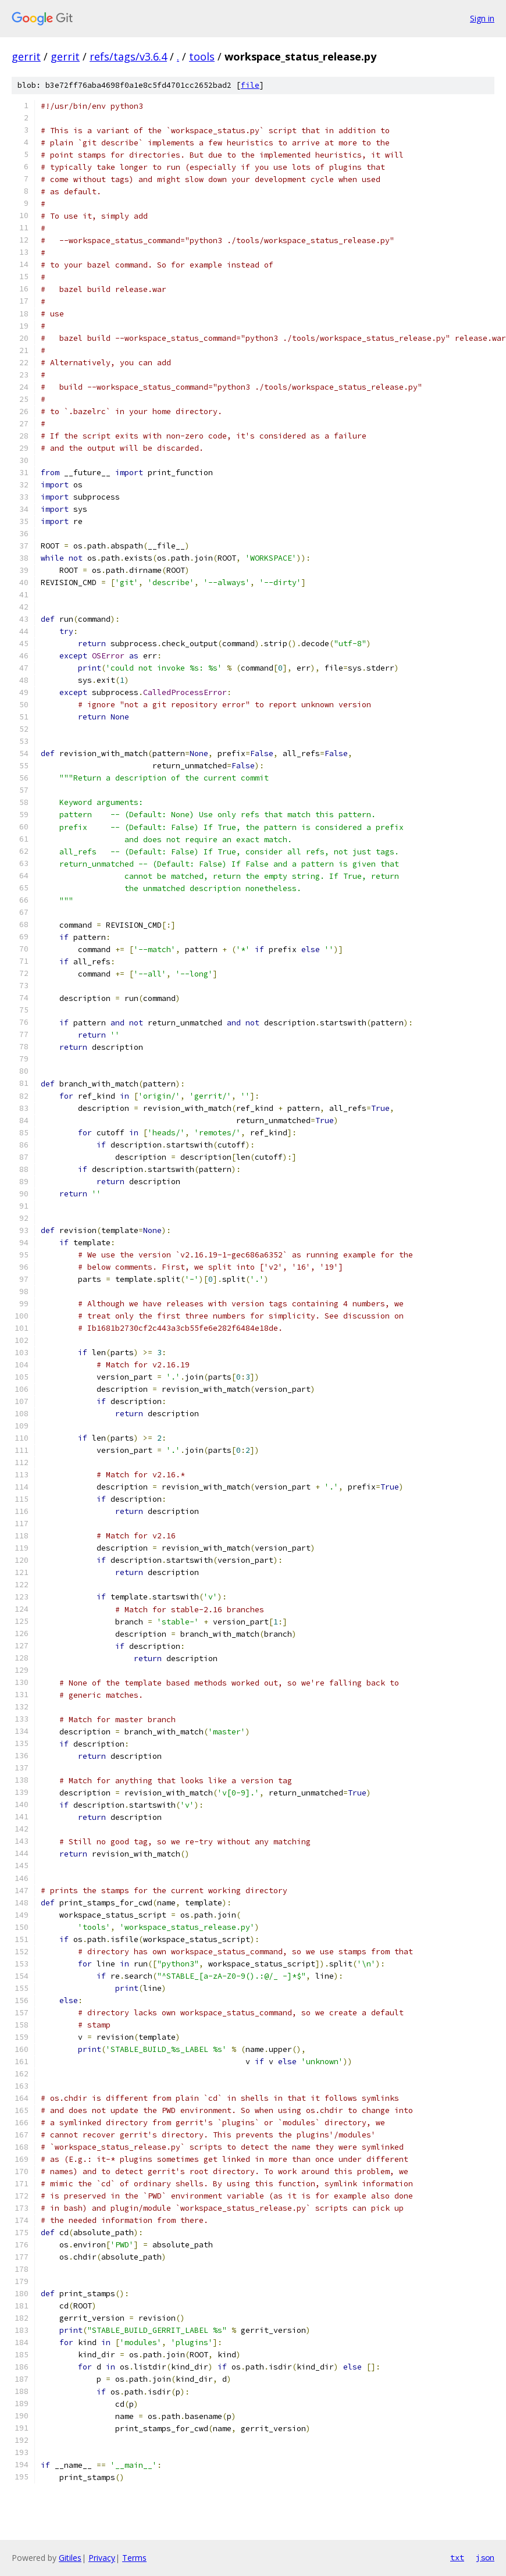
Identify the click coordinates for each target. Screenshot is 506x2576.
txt (457, 2557)
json (485, 2557)
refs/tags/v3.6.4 (128, 56)
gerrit (26, 56)
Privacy (101, 2557)
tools (202, 56)
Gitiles (70, 2557)
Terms (134, 2557)
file (250, 85)
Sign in (482, 18)
